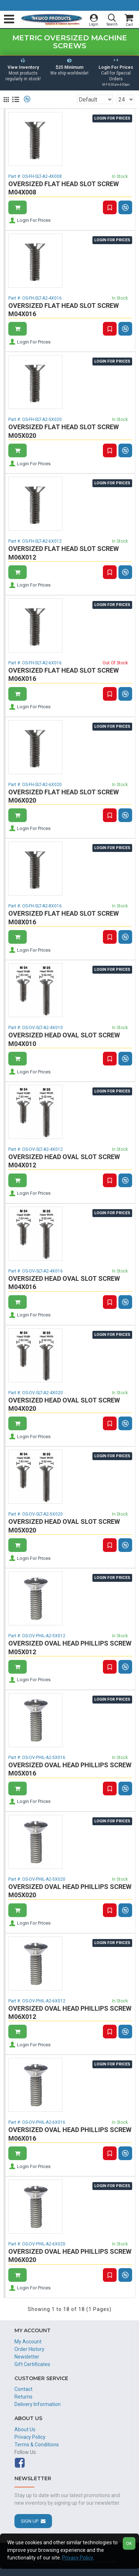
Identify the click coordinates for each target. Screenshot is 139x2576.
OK (129, 2543)
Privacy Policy (77, 2558)
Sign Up (29, 2521)
